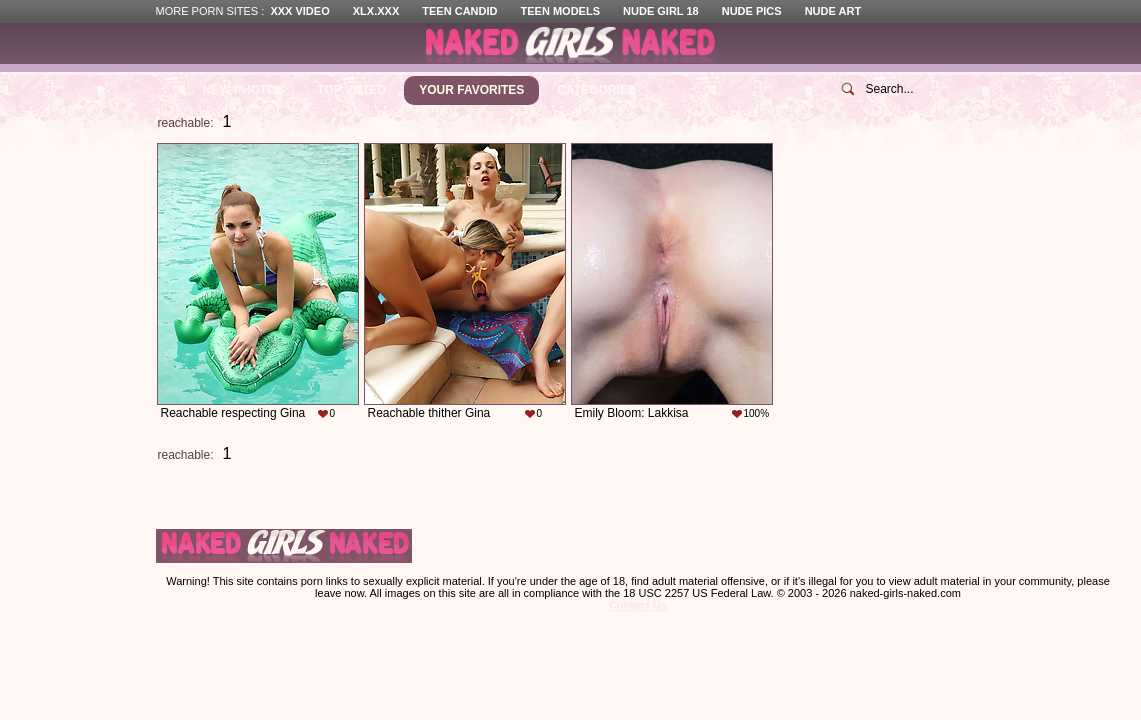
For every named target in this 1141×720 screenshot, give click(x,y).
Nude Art (833, 11)
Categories (596, 90)
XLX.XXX (376, 11)
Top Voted (351, 90)
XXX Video (299, 11)
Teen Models (560, 11)
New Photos (244, 90)
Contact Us (638, 605)
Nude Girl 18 (661, 11)
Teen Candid (459, 11)
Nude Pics (752, 11)
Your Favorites (471, 90)
